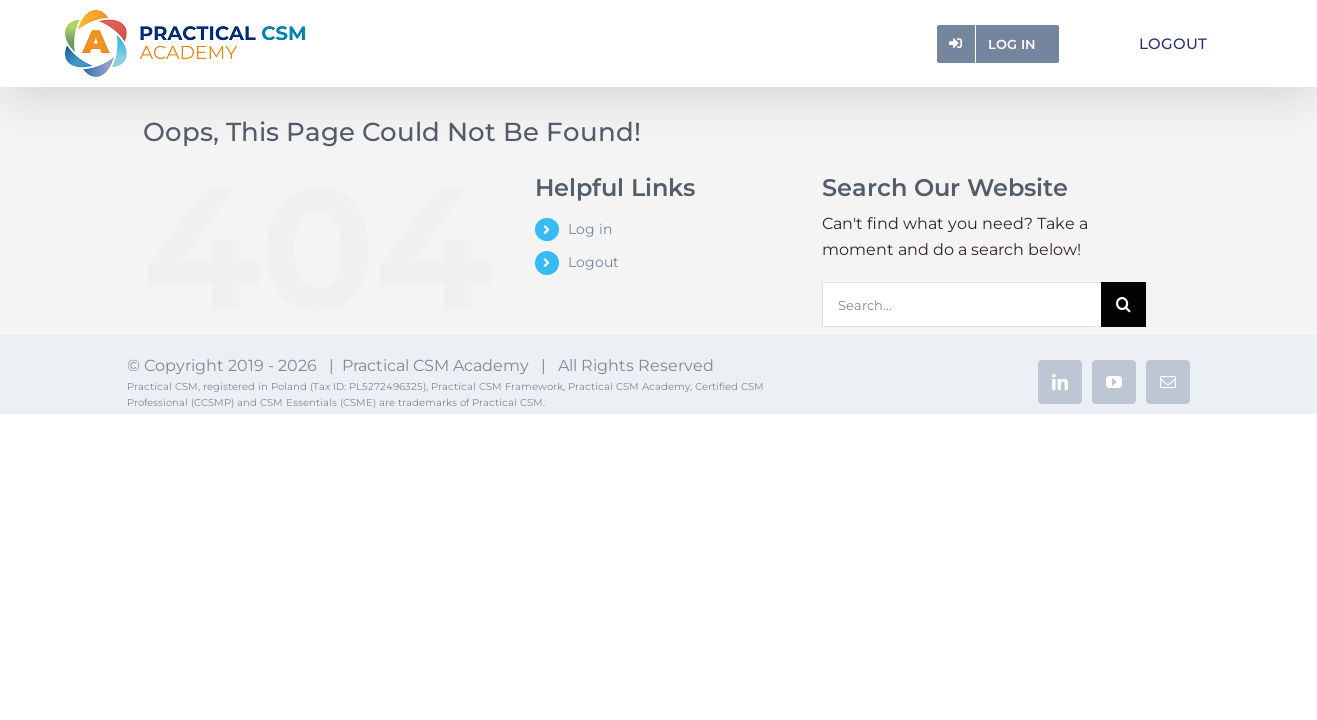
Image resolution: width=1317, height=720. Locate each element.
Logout (593, 262)
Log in (590, 229)
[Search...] (961, 304)
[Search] (1123, 304)
